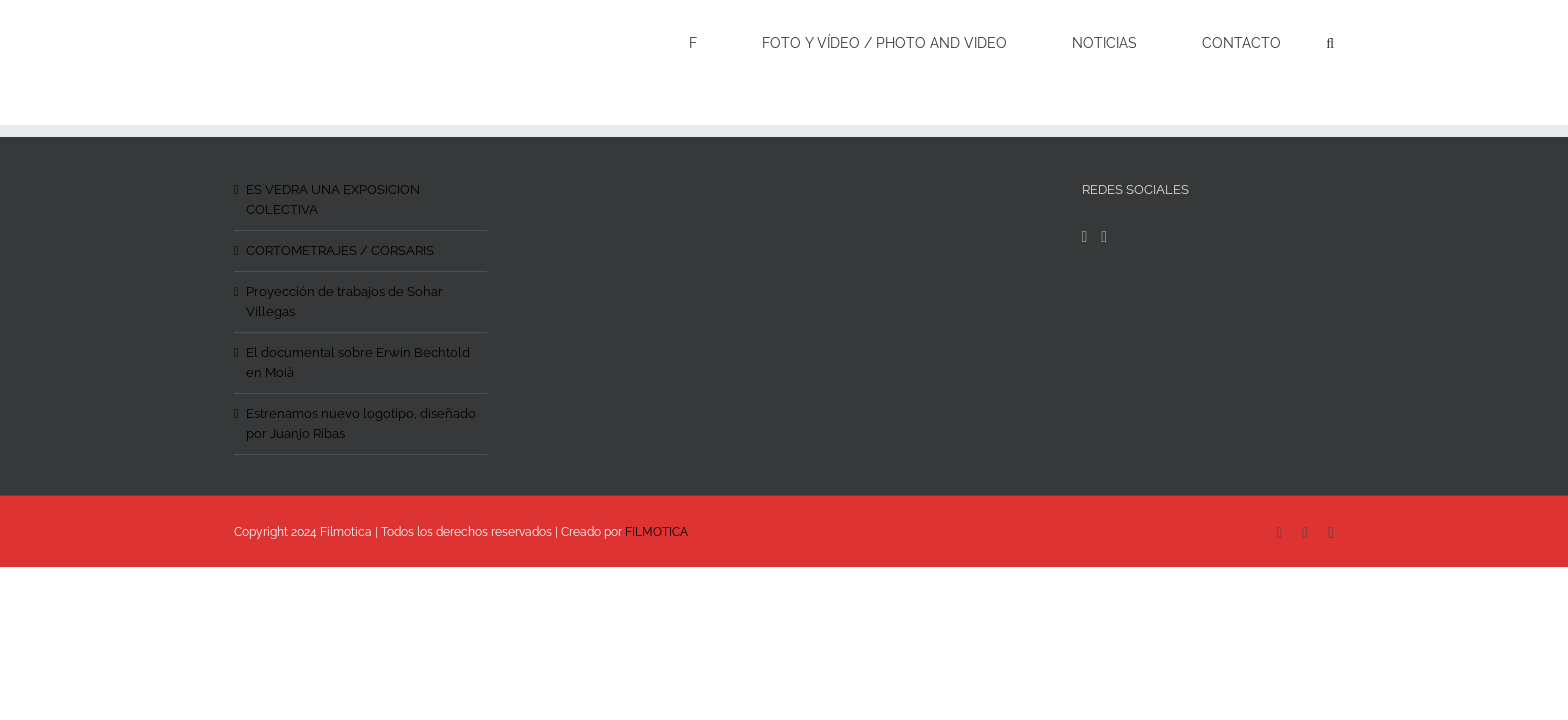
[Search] (1330, 42)
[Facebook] (1085, 237)
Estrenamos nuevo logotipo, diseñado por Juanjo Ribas (361, 423)
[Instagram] (1104, 237)
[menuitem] (775, 42)
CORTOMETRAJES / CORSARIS (340, 250)
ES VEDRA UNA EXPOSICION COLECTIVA (333, 199)
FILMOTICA (656, 532)
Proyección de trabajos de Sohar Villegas (344, 301)
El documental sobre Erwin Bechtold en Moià (358, 362)
